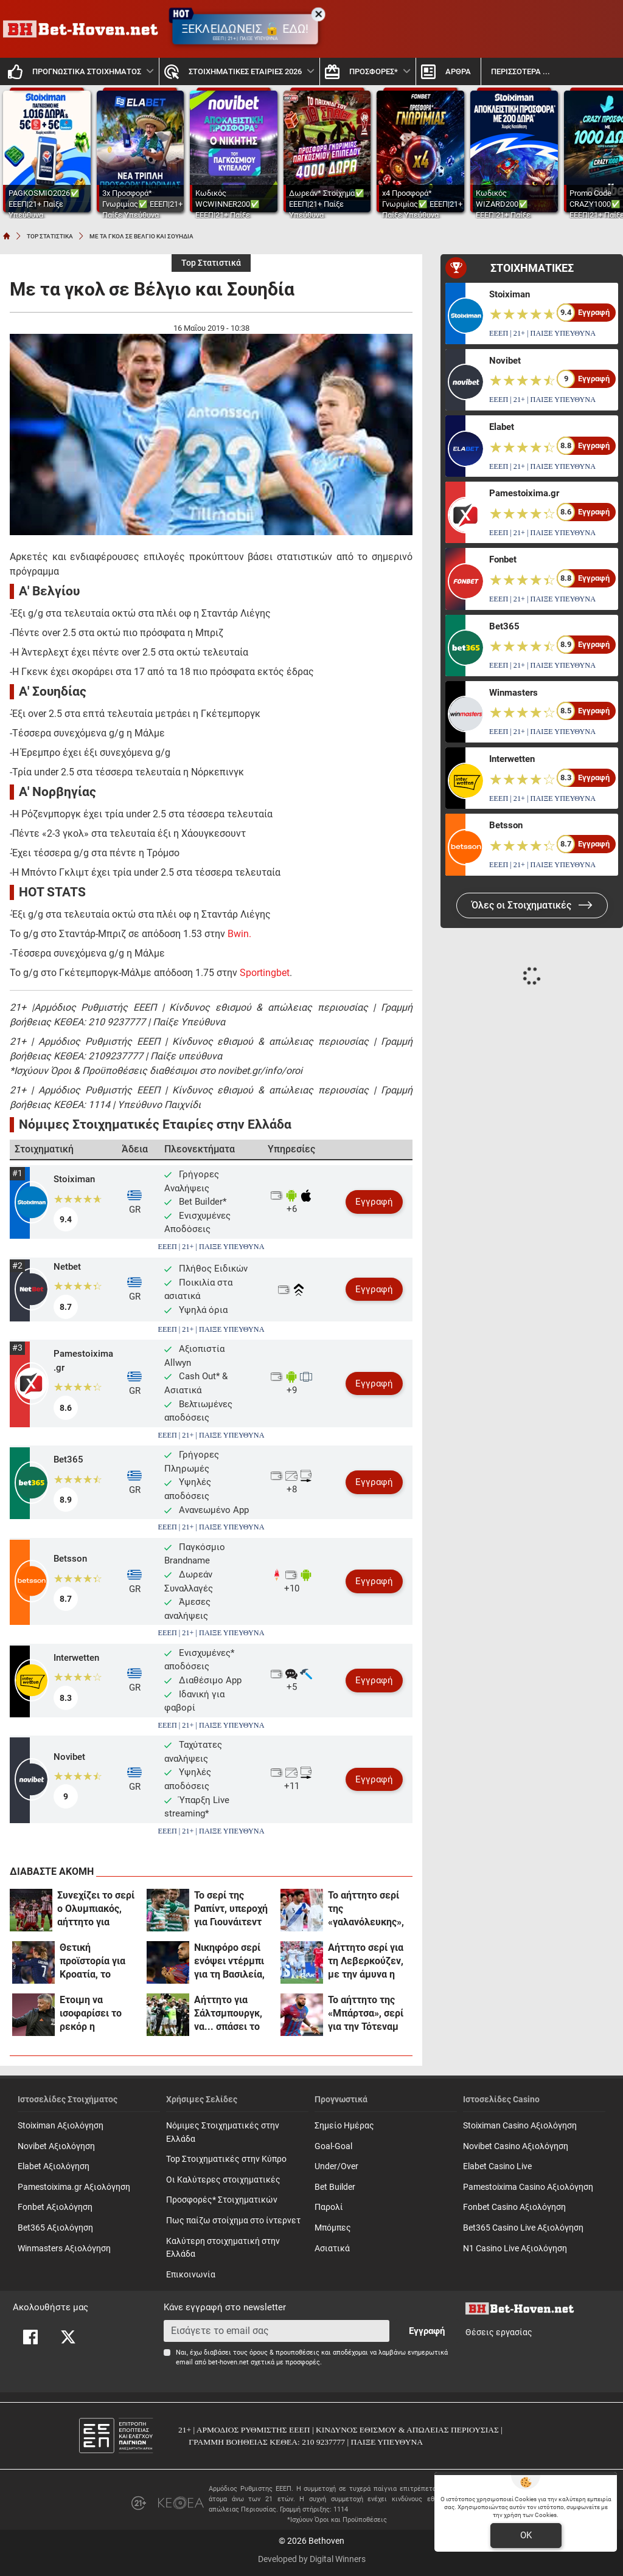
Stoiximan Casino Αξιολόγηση (520, 2126)
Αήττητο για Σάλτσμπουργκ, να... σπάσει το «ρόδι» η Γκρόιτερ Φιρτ (228, 2014)
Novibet (69, 1756)
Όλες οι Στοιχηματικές (532, 905)
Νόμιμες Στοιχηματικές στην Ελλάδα (222, 2132)
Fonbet (503, 559)
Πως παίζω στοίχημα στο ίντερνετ (233, 2220)
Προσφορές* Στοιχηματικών (221, 2200)
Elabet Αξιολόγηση (53, 2166)
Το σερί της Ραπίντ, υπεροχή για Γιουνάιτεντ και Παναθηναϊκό (231, 1909)
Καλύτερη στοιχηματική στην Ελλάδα (223, 2248)
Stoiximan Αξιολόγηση (60, 2126)
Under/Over (336, 2166)
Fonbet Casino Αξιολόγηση (514, 2207)
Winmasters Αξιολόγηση (64, 2248)
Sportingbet (265, 972)
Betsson (70, 1558)
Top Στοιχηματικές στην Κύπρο (226, 2159)
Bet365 (68, 1459)
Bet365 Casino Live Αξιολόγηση (523, 2228)
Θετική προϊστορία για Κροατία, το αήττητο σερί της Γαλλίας (98, 1961)
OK (526, 2535)
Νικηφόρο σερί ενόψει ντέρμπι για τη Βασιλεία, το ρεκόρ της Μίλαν (229, 1961)
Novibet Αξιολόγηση (56, 2146)
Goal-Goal (333, 2146)
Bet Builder (335, 2187)
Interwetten (76, 1657)
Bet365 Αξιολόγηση (55, 2228)
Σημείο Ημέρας (344, 2126)
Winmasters (513, 692)
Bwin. (239, 934)
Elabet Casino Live (497, 2166)
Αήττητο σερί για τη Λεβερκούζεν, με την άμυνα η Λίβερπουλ (365, 1961)
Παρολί (329, 2207)
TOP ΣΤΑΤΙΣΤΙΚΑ (50, 236)
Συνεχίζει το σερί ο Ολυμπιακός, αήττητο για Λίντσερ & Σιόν (95, 1909)
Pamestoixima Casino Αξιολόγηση (528, 2187)
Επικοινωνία (190, 2275)
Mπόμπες (333, 2228)
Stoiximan (74, 1179)
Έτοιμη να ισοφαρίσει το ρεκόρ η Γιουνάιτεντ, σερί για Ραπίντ (98, 2014)
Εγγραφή (374, 1201)
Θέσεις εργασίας (498, 2332)
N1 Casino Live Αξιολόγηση (515, 2248)
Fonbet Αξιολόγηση (55, 2207)
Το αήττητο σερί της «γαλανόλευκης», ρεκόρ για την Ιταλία (366, 1909)
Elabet (501, 426)
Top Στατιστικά (211, 263)
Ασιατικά (332, 2248)
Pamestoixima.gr (83, 1360)
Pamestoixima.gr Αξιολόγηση (74, 2187)
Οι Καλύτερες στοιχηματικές (223, 2180)
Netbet (67, 1266)
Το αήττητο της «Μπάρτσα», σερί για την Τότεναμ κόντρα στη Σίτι (365, 2014)
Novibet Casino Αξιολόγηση (515, 2146)
